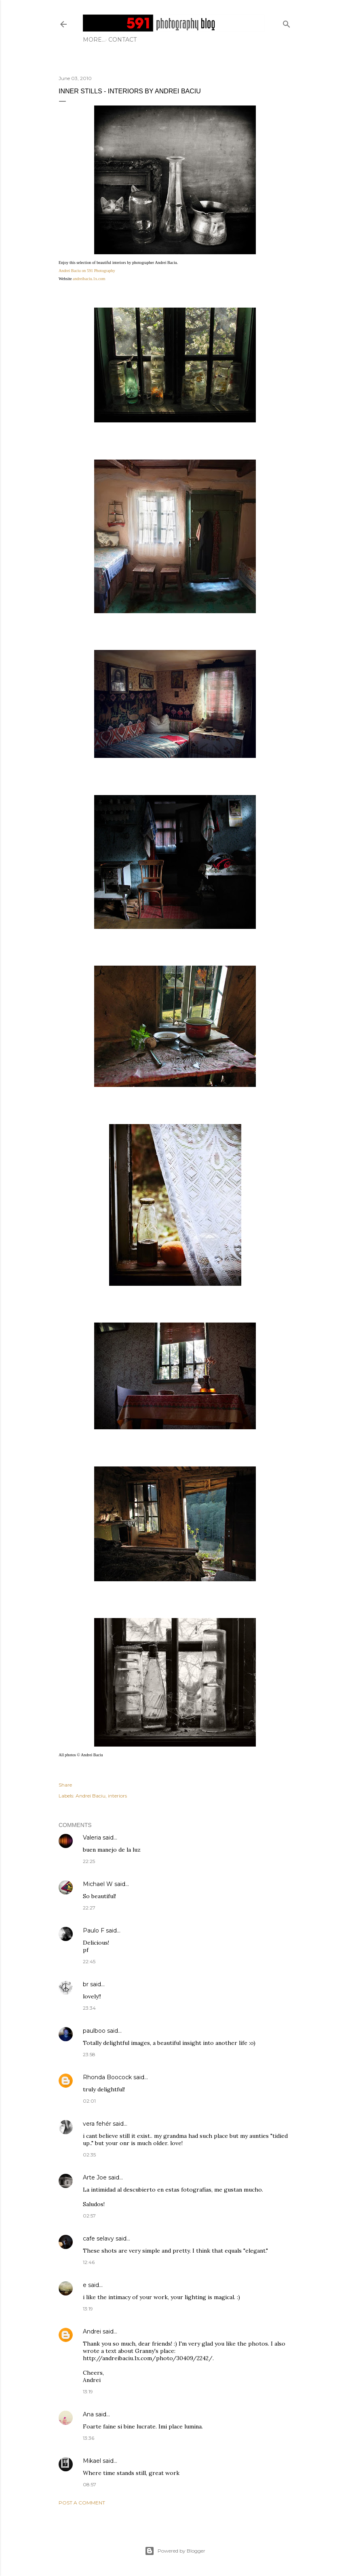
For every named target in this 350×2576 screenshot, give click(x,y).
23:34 (89, 2008)
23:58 (89, 2054)
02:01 (89, 2101)
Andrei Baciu (90, 1796)
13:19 (88, 2309)
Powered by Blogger (175, 2551)
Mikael (92, 2460)
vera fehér (97, 2123)
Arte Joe (95, 2177)
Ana (88, 2414)
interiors (117, 1796)
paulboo (94, 2030)
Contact (100, 39)
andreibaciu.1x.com (88, 278)
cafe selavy (98, 2238)
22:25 (89, 1861)
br (86, 1984)
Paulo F (93, 1930)
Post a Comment (82, 2503)
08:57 (89, 2484)
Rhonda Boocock (107, 2077)
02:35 (89, 2155)
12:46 (89, 2262)
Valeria (92, 1837)
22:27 (89, 1908)
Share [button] (65, 1785)
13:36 (88, 2438)
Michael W (98, 1884)
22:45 (89, 1961)
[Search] (286, 22)
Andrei (92, 2331)
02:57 (89, 2216)
